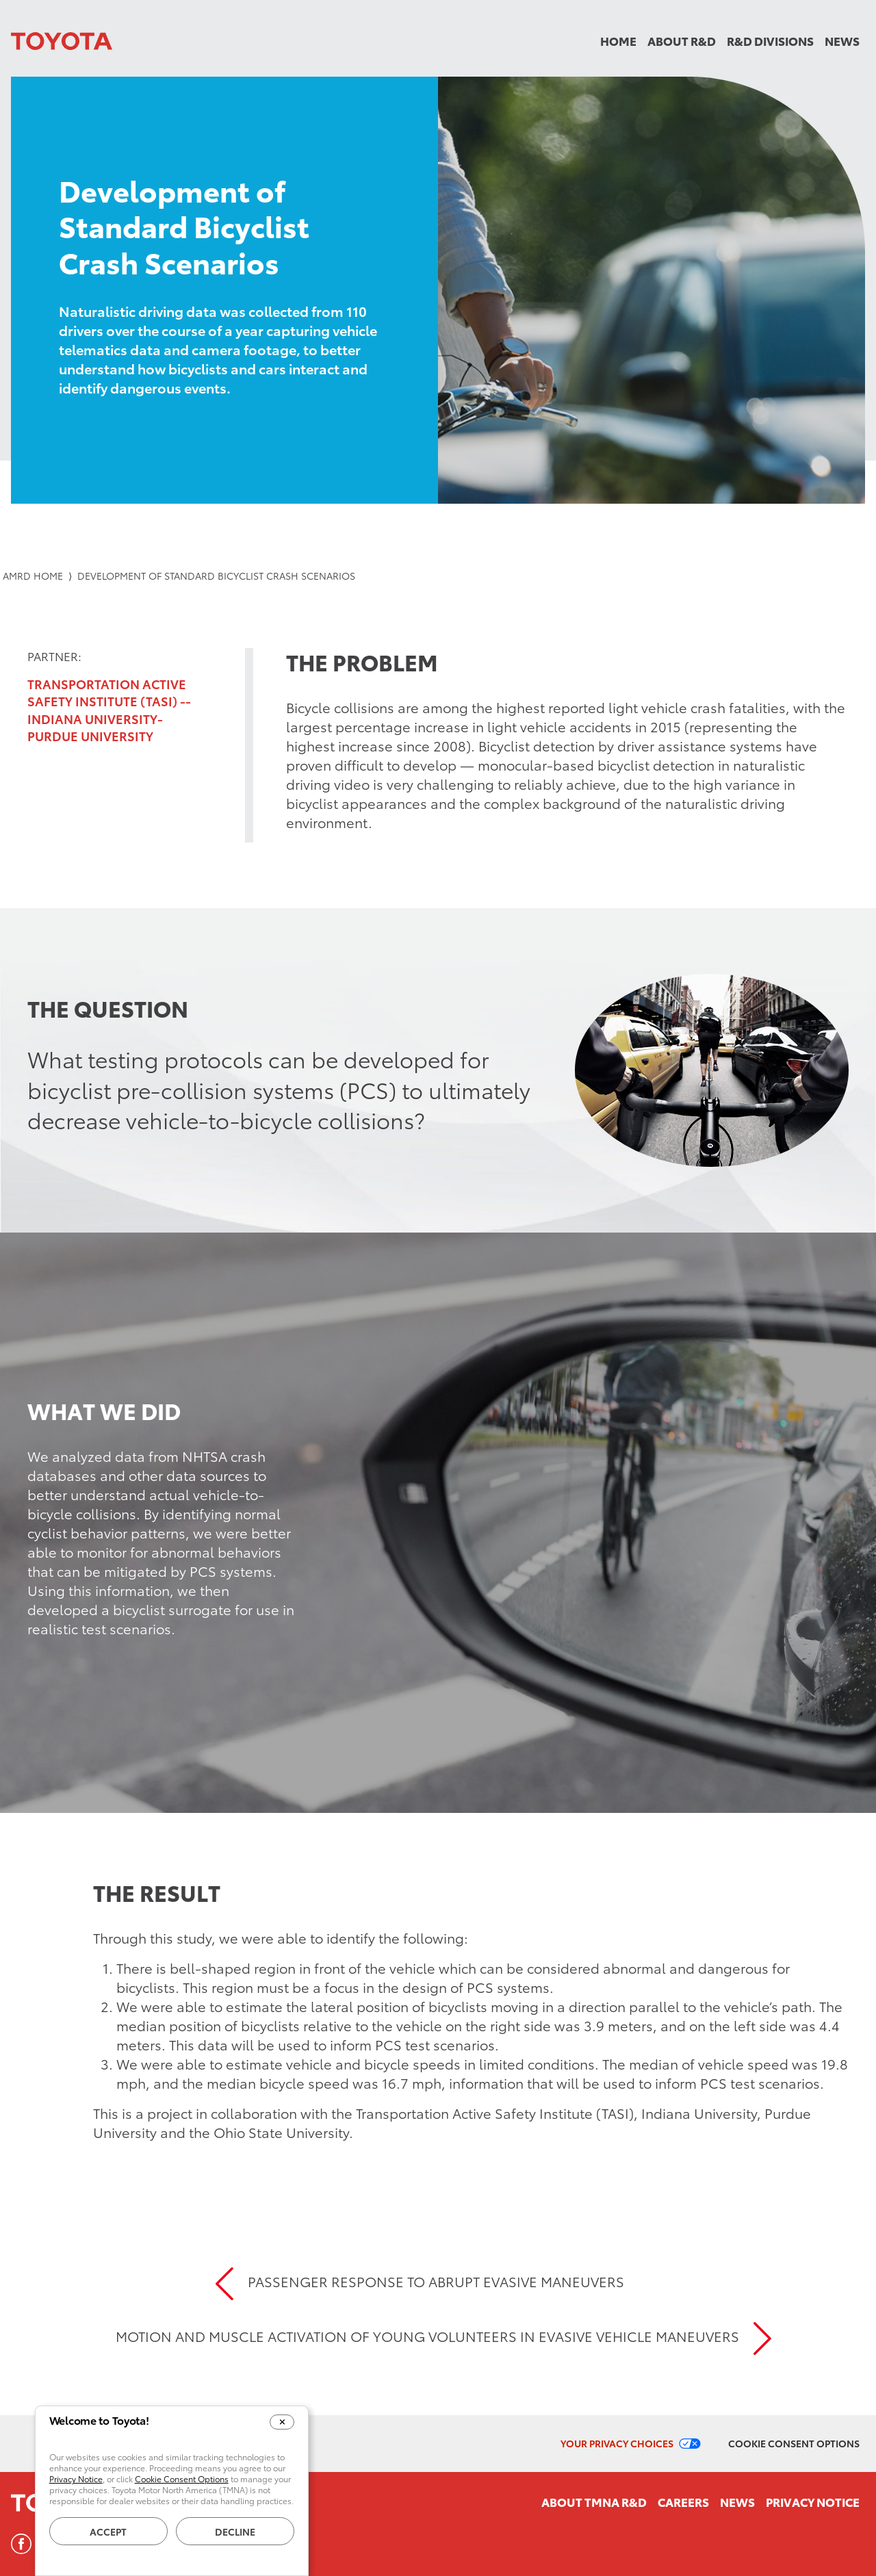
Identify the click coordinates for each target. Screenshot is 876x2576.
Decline (235, 2531)
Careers (683, 2501)
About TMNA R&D (594, 2501)
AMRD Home (33, 575)
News (842, 40)
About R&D (681, 40)
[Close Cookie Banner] (282, 2422)
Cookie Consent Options (794, 2443)
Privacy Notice (813, 2501)
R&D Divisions (770, 40)
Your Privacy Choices (617, 2443)
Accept (108, 2531)
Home (618, 40)
